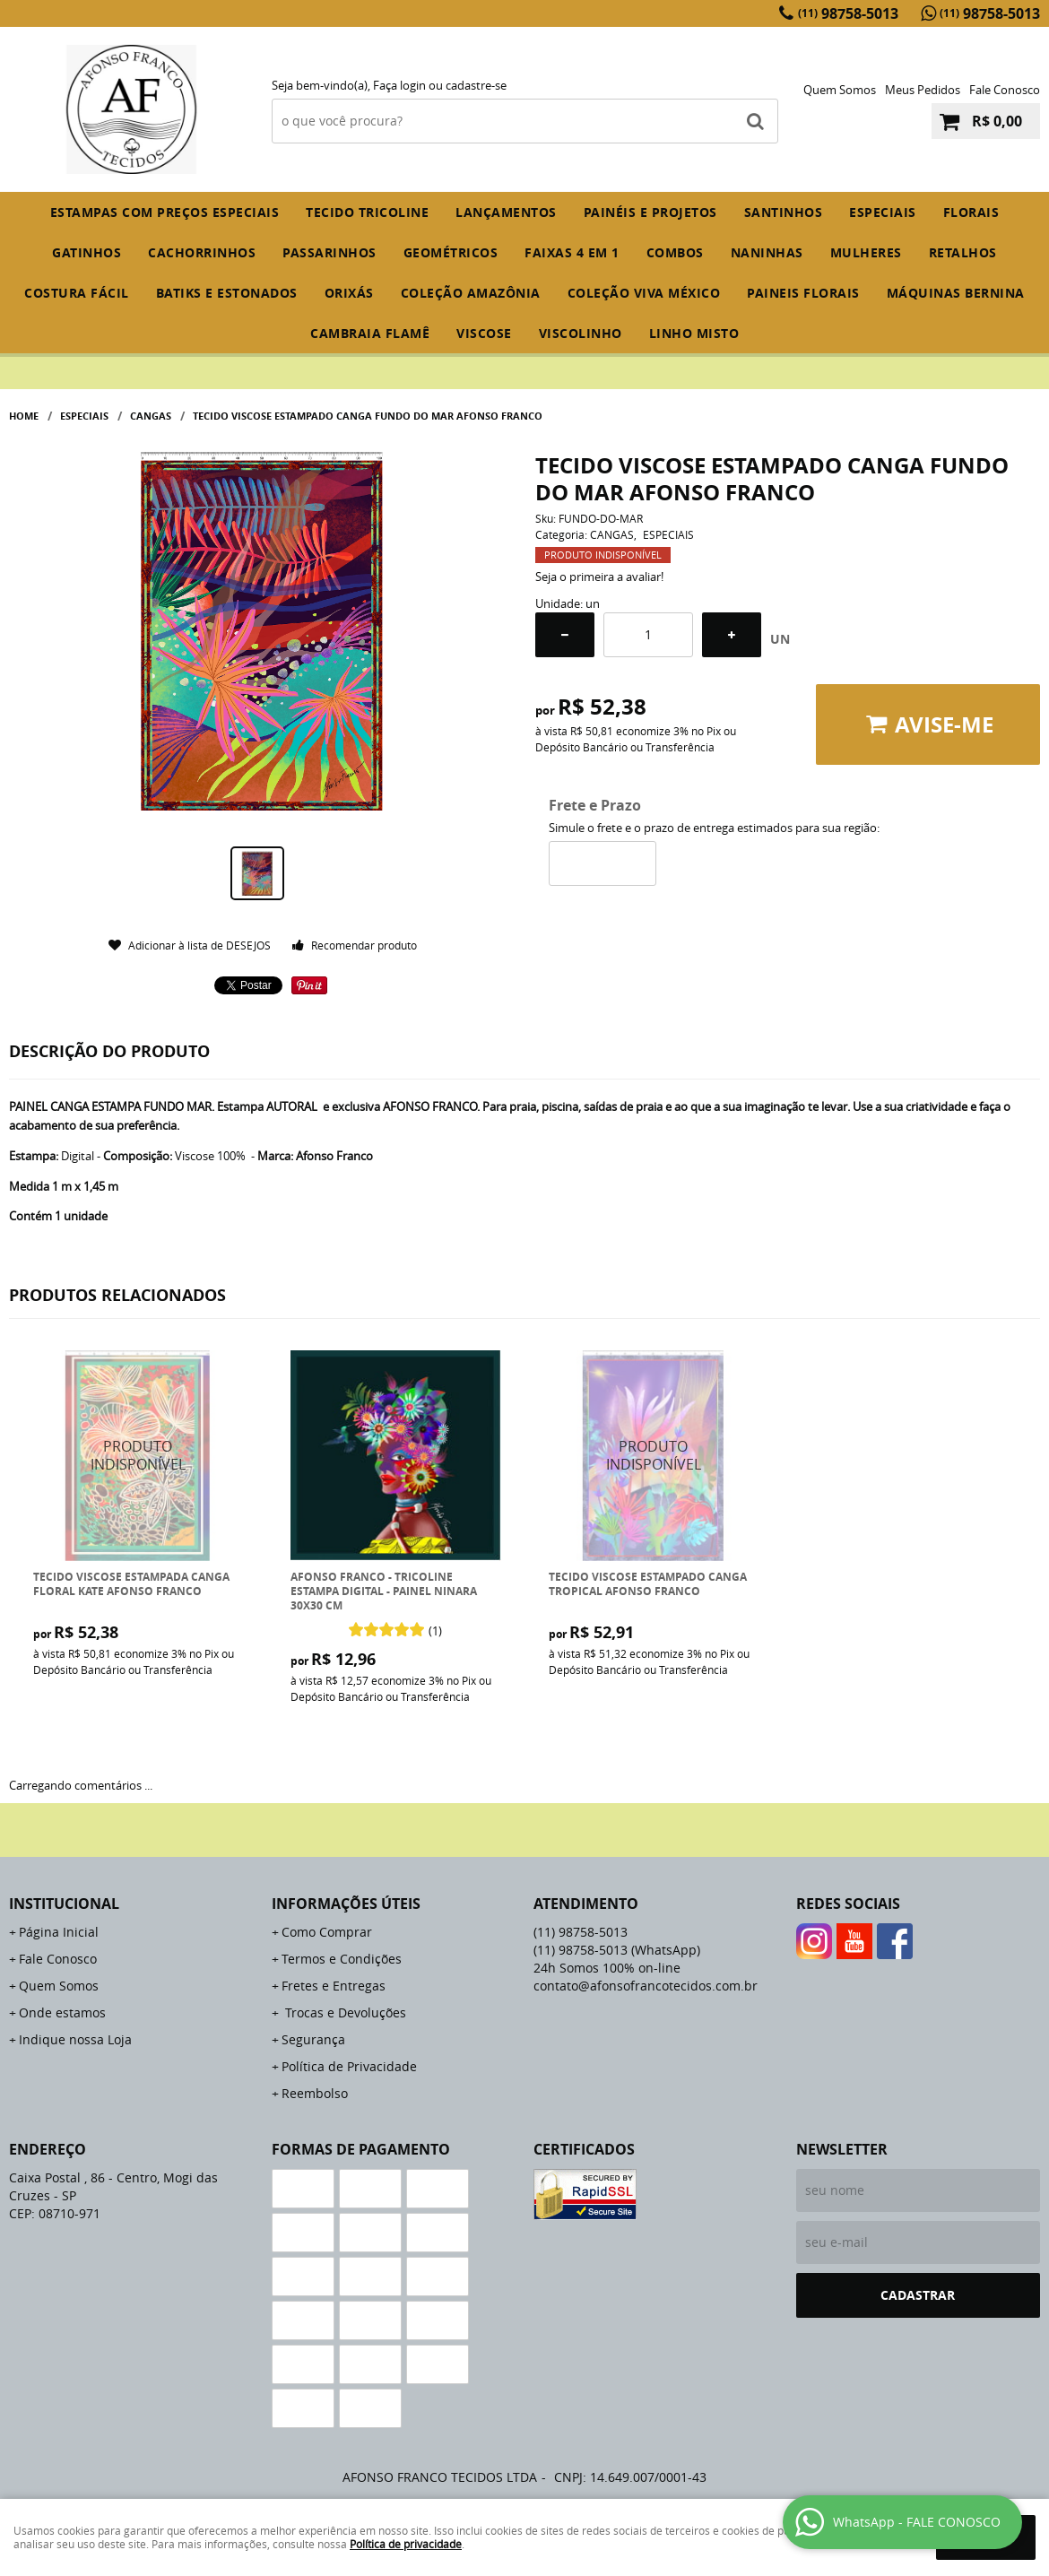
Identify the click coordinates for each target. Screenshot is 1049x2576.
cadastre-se (476, 85)
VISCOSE (484, 333)
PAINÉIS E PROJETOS (650, 212)
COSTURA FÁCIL (76, 292)
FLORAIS (971, 212)
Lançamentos (506, 212)
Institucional (64, 1903)
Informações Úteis (346, 1903)
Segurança (313, 2039)
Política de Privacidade (349, 2066)
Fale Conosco (1004, 90)
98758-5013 (848, 13)
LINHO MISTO (694, 333)
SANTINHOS (783, 212)
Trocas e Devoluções (344, 2012)
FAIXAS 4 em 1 (572, 252)
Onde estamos (62, 2012)
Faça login (399, 85)
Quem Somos (839, 90)
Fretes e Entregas (334, 1985)
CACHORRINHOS (202, 252)
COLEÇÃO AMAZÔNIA (471, 292)
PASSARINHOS (329, 252)
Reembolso (315, 2093)
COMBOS (675, 252)
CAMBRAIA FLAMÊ (369, 333)
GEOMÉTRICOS (450, 252)
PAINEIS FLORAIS (803, 292)
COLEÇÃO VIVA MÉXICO (644, 292)
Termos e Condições (342, 1958)
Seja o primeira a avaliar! (599, 576)
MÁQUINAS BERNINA (956, 292)
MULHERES (866, 252)
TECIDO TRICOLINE (367, 212)
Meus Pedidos (922, 90)
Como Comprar (327, 1931)
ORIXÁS (349, 292)
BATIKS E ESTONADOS (227, 292)
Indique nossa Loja (75, 2039)
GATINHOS (86, 252)
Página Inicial (59, 1931)
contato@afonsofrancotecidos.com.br (645, 1985)
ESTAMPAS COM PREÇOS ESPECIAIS (165, 212)
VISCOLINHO (580, 333)
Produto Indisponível (138, 1455)
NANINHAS (767, 252)
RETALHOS (963, 252)
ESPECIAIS (882, 212)
